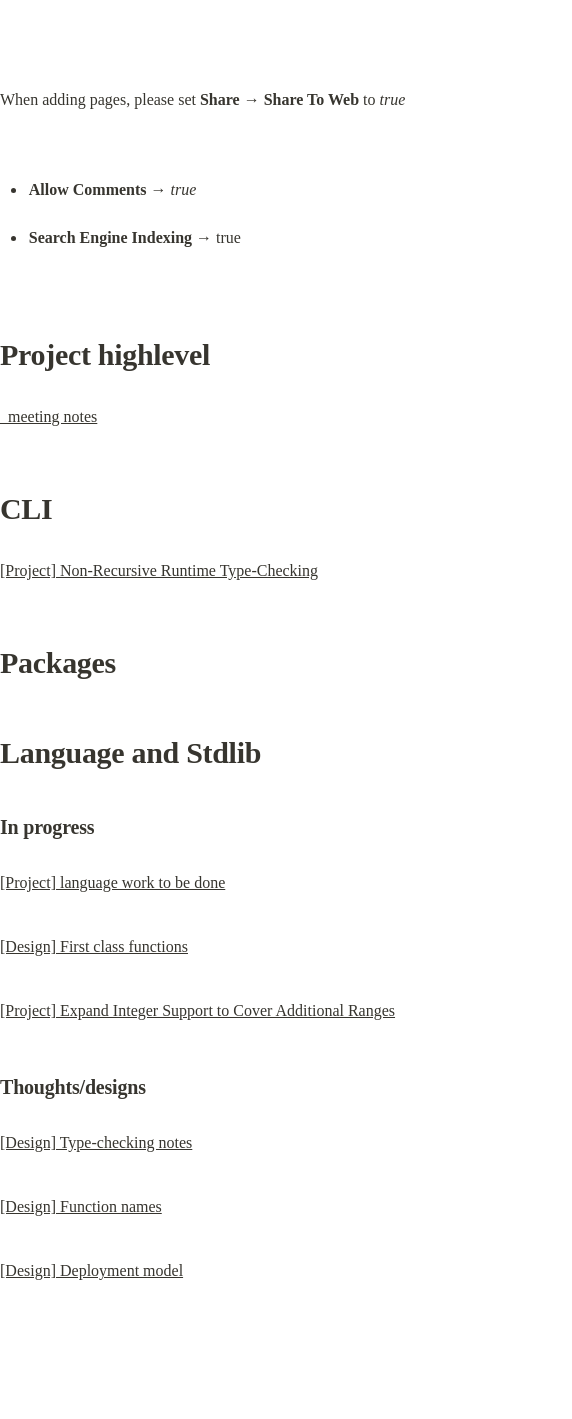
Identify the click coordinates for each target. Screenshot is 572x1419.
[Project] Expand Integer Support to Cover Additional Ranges (197, 1010)
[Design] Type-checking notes (96, 1142)
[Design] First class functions (94, 946)
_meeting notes (48, 416)
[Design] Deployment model (91, 1270)
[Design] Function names (81, 1206)
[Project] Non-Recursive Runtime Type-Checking (159, 570)
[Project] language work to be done (112, 882)
